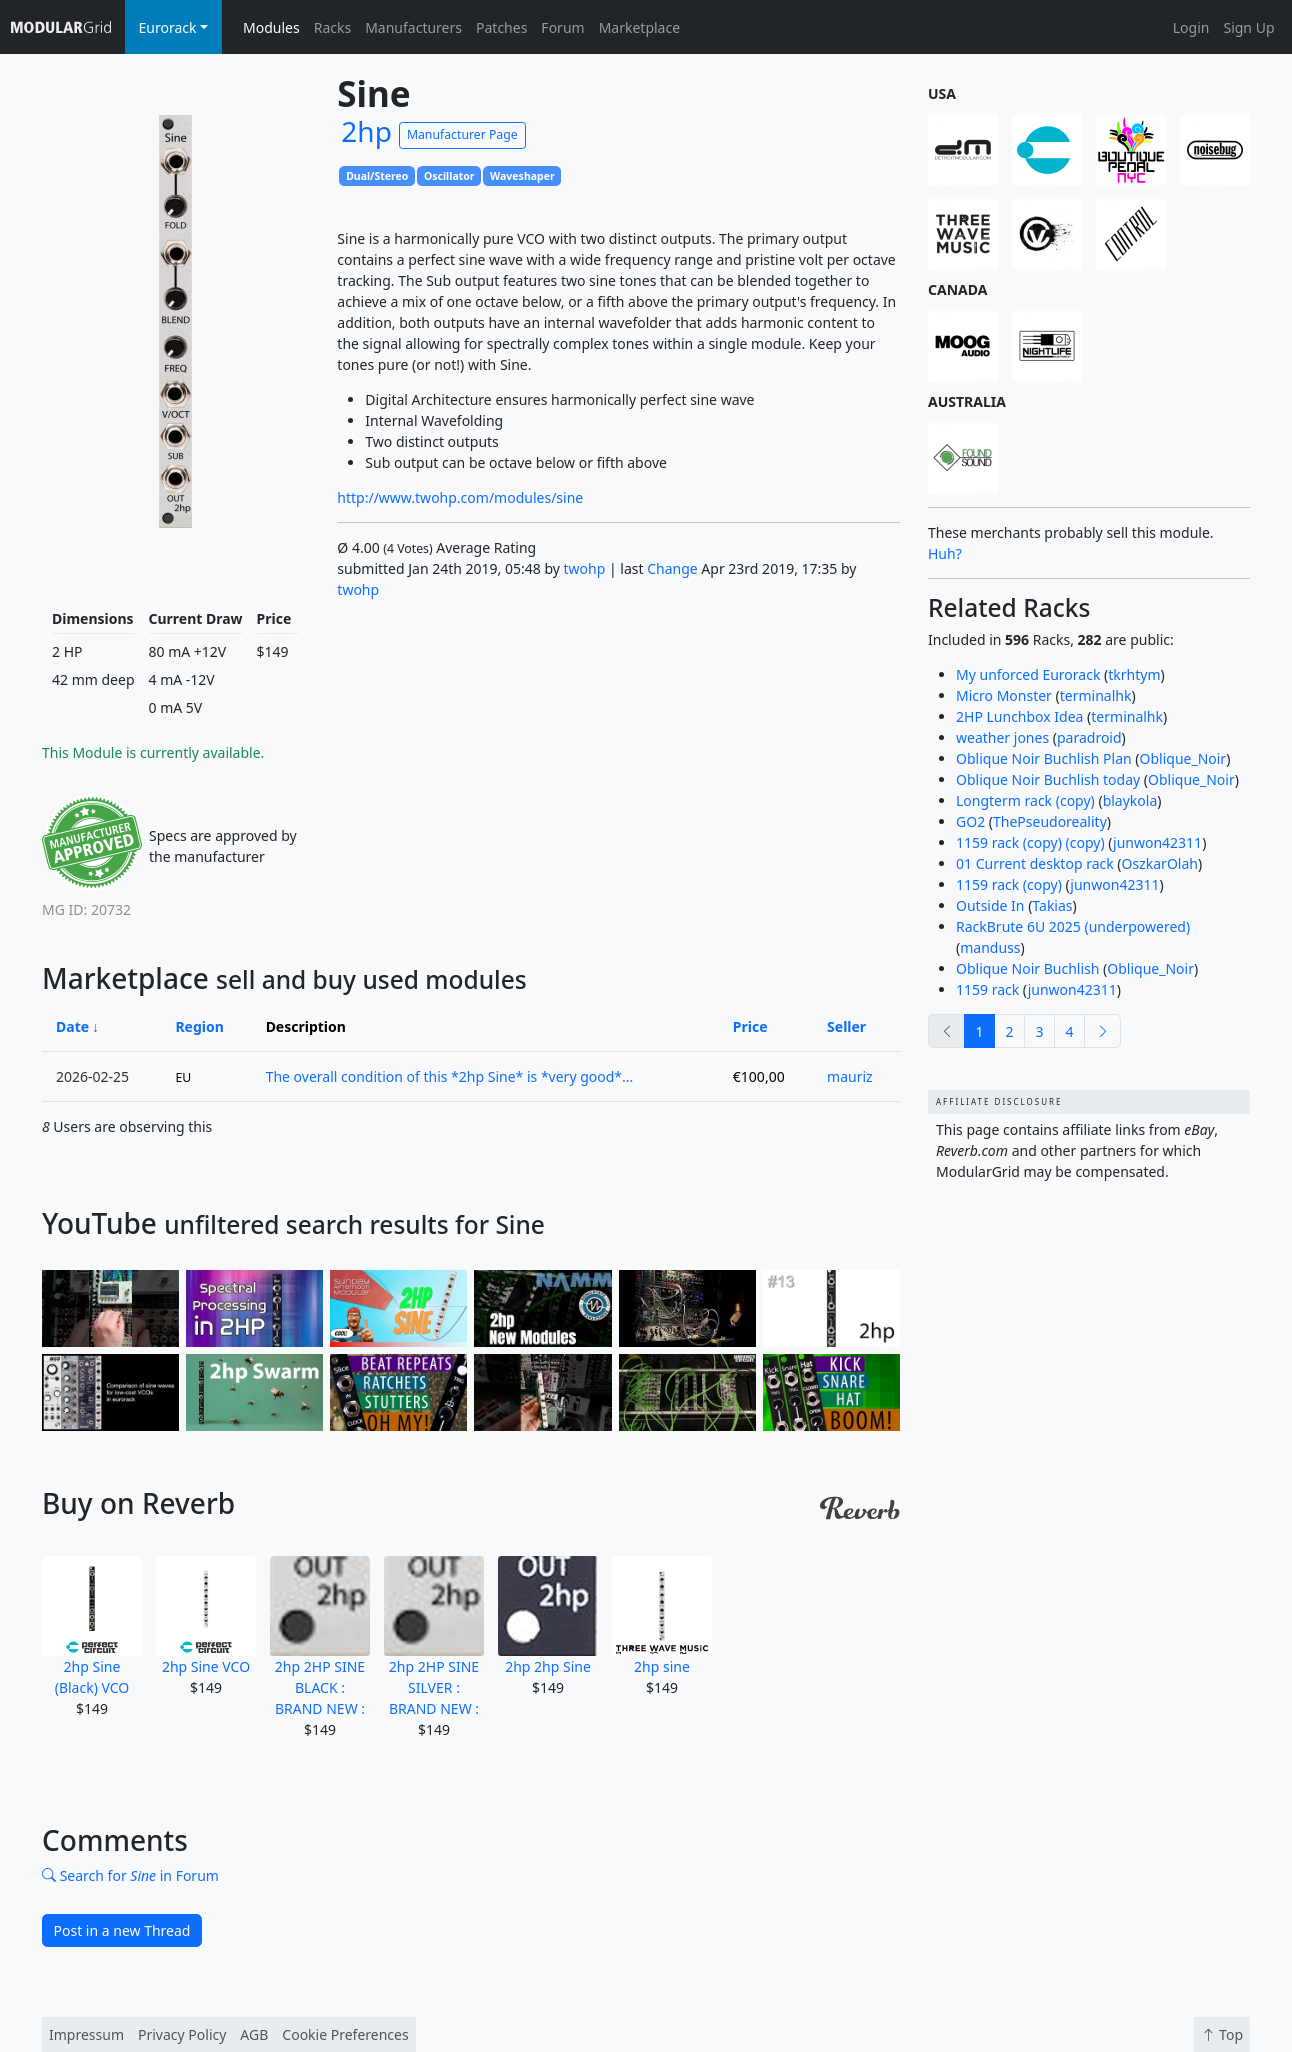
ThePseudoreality (1050, 821)
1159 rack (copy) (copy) (1030, 842)
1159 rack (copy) (1009, 884)
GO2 (970, 821)
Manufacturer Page (462, 134)
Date (72, 1026)
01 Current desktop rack (1035, 863)
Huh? (945, 553)
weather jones (1002, 737)
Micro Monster (1004, 695)
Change (672, 568)
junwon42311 (1157, 842)
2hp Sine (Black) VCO (92, 1626)
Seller (846, 1026)
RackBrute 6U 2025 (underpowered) (1073, 926)
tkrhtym (1134, 674)
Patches (501, 27)
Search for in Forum (130, 1875)
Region (199, 1026)
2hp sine (662, 1616)
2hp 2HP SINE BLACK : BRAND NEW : (320, 1637)
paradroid (1089, 737)
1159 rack (987, 989)
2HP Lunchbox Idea (1019, 716)
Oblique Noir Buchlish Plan (1044, 758)
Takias (1052, 905)
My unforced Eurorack (1028, 674)
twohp (585, 568)
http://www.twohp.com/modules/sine (460, 497)
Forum (562, 27)
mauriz (850, 1076)
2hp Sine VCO (206, 1616)
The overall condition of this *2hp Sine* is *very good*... (450, 1076)
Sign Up (1248, 27)
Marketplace (639, 27)
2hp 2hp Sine (548, 1616)
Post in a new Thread (122, 1930)
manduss (990, 947)
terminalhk (1096, 695)
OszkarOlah (1160, 863)
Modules (271, 27)
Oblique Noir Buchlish (1027, 968)
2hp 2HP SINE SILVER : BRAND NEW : (434, 1637)
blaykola (1130, 800)
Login (1191, 27)
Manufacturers (413, 27)
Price (750, 1026)
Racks (332, 27)
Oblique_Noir (1183, 758)
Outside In (990, 905)
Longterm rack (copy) (1025, 800)
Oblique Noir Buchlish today (1048, 779)
